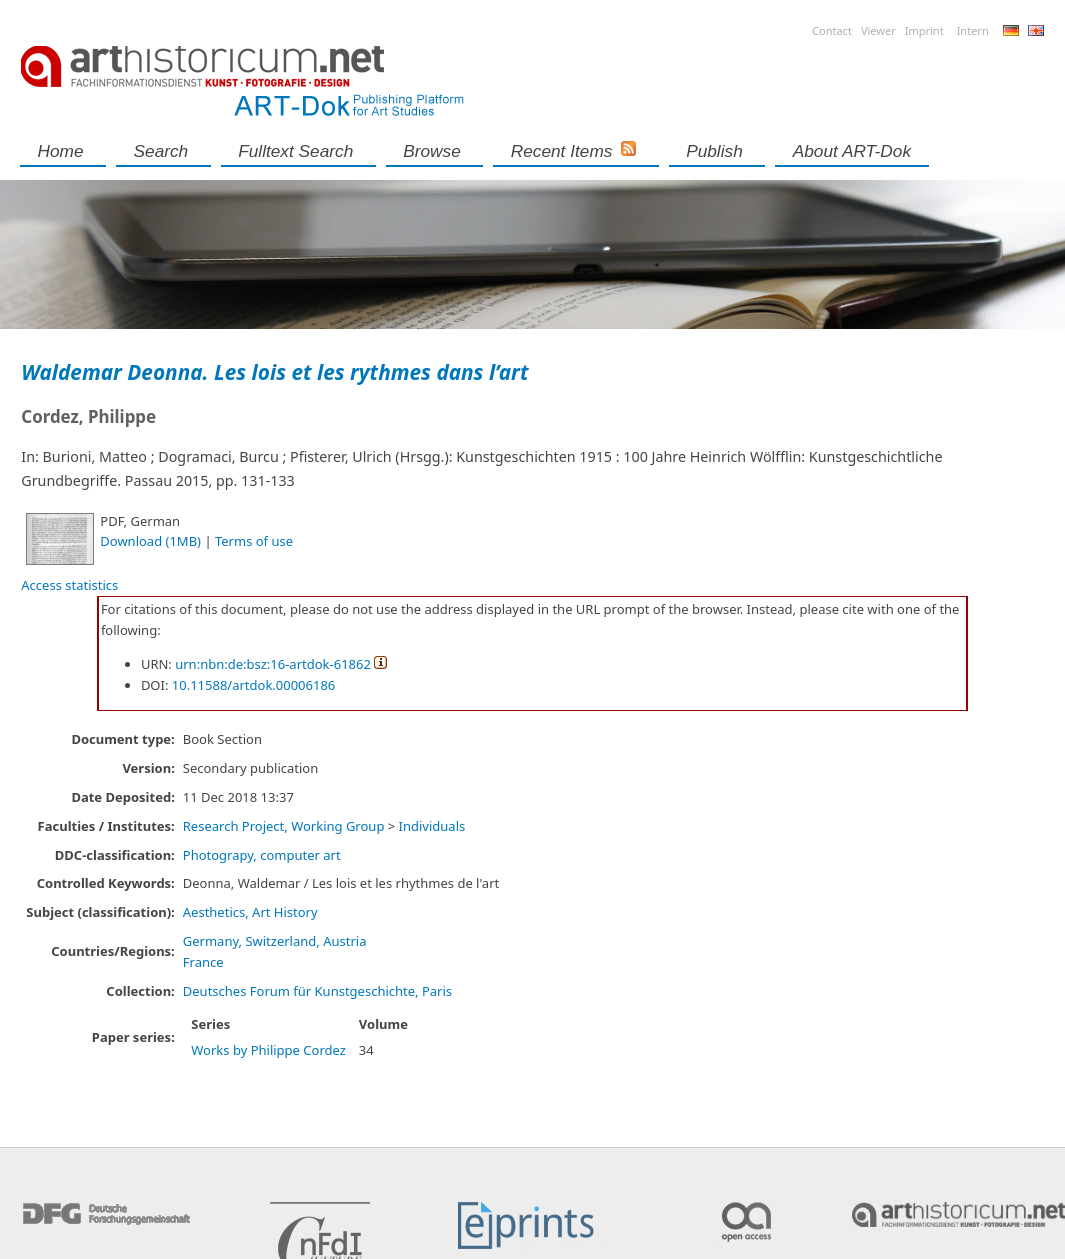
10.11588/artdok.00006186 (254, 685)
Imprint (924, 30)
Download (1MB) (150, 541)
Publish (714, 151)
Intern (973, 30)
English (1036, 30)
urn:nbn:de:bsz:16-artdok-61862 (273, 664)
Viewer (878, 30)
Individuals (432, 826)
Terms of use (254, 541)
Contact (832, 30)
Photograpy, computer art (262, 855)
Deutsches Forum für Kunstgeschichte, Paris (317, 991)
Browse (432, 151)
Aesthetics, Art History (250, 912)
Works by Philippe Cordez (268, 1050)
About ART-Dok (852, 151)
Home (61, 151)
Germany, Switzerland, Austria (275, 941)
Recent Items (562, 151)
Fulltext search (295, 151)
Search (161, 151)
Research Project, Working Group (284, 826)
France (203, 962)
